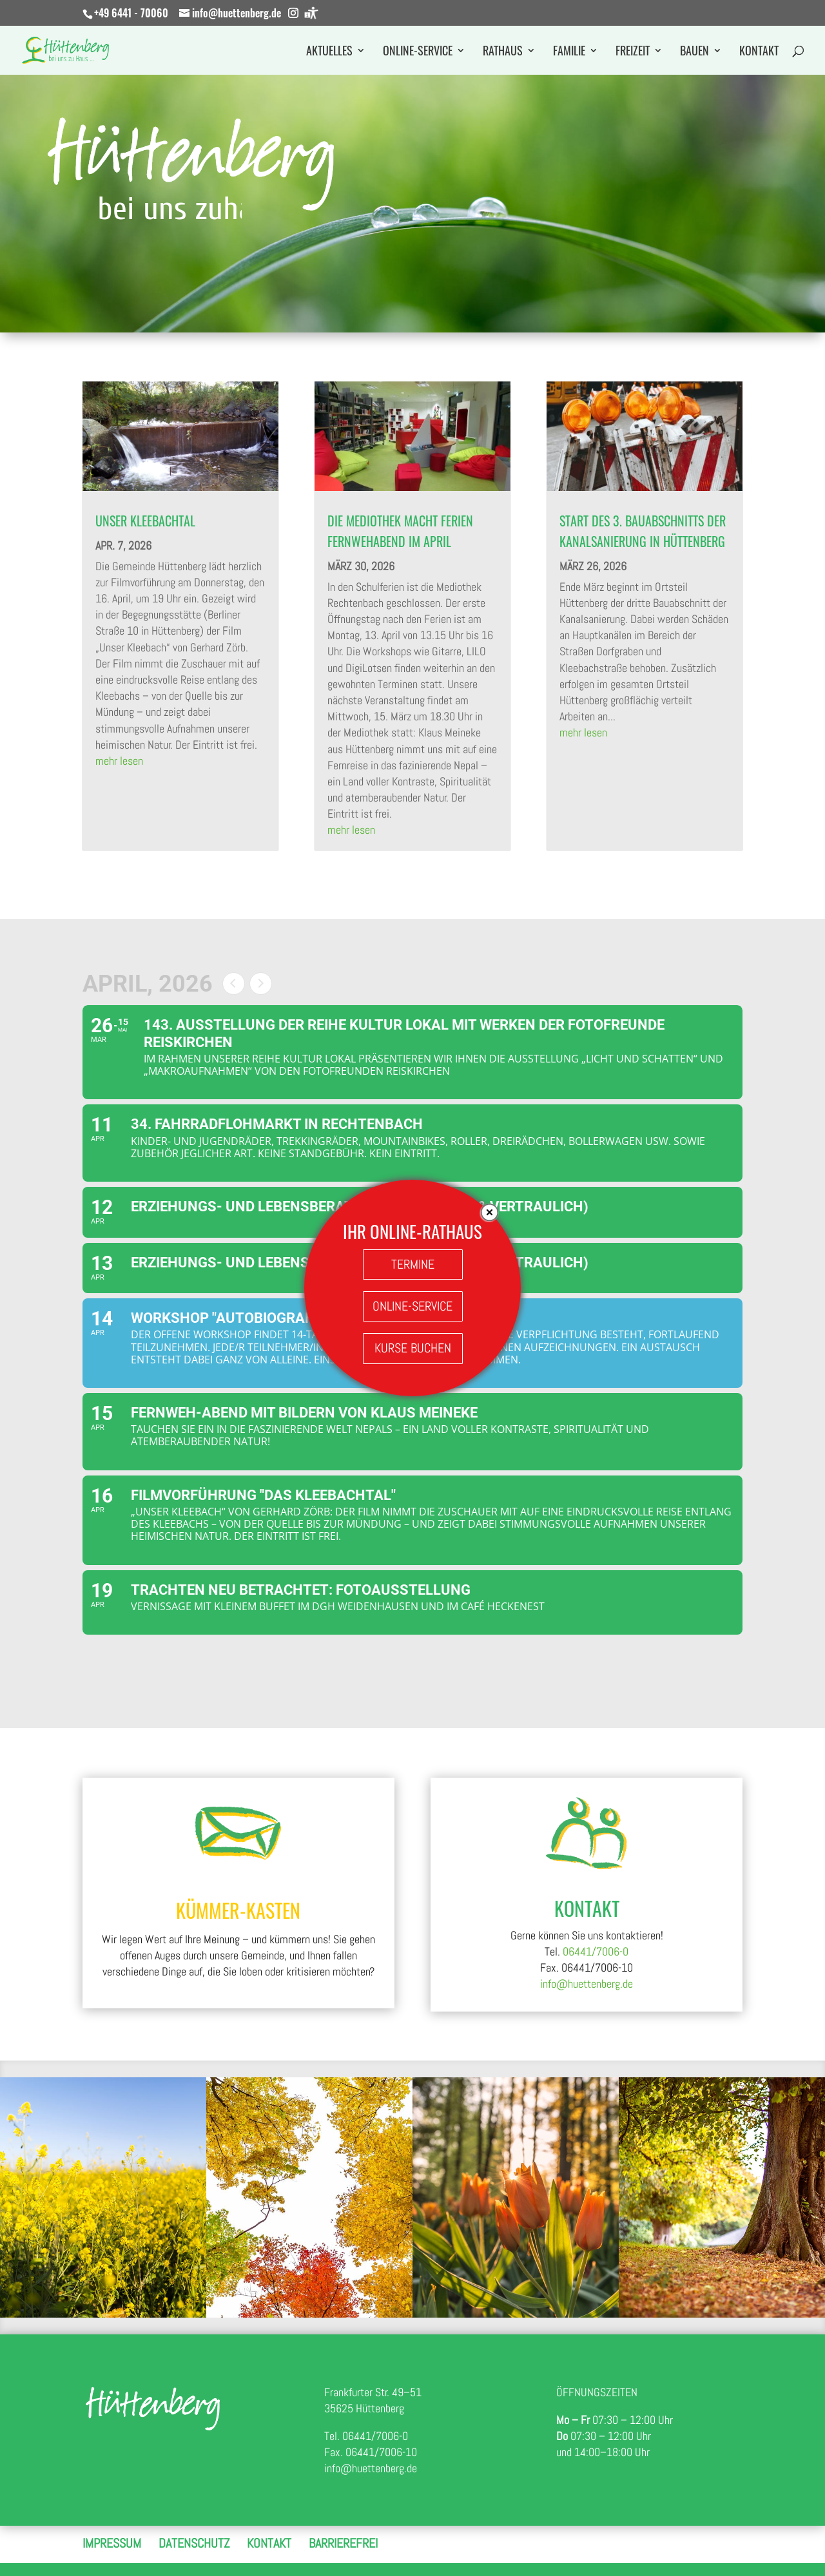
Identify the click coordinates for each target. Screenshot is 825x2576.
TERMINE (412, 1264)
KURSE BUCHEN (412, 1348)
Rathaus (503, 52)
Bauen (694, 52)
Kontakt (759, 52)
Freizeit (633, 52)
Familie (569, 52)
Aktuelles (329, 52)
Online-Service (417, 52)
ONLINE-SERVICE (412, 1306)
